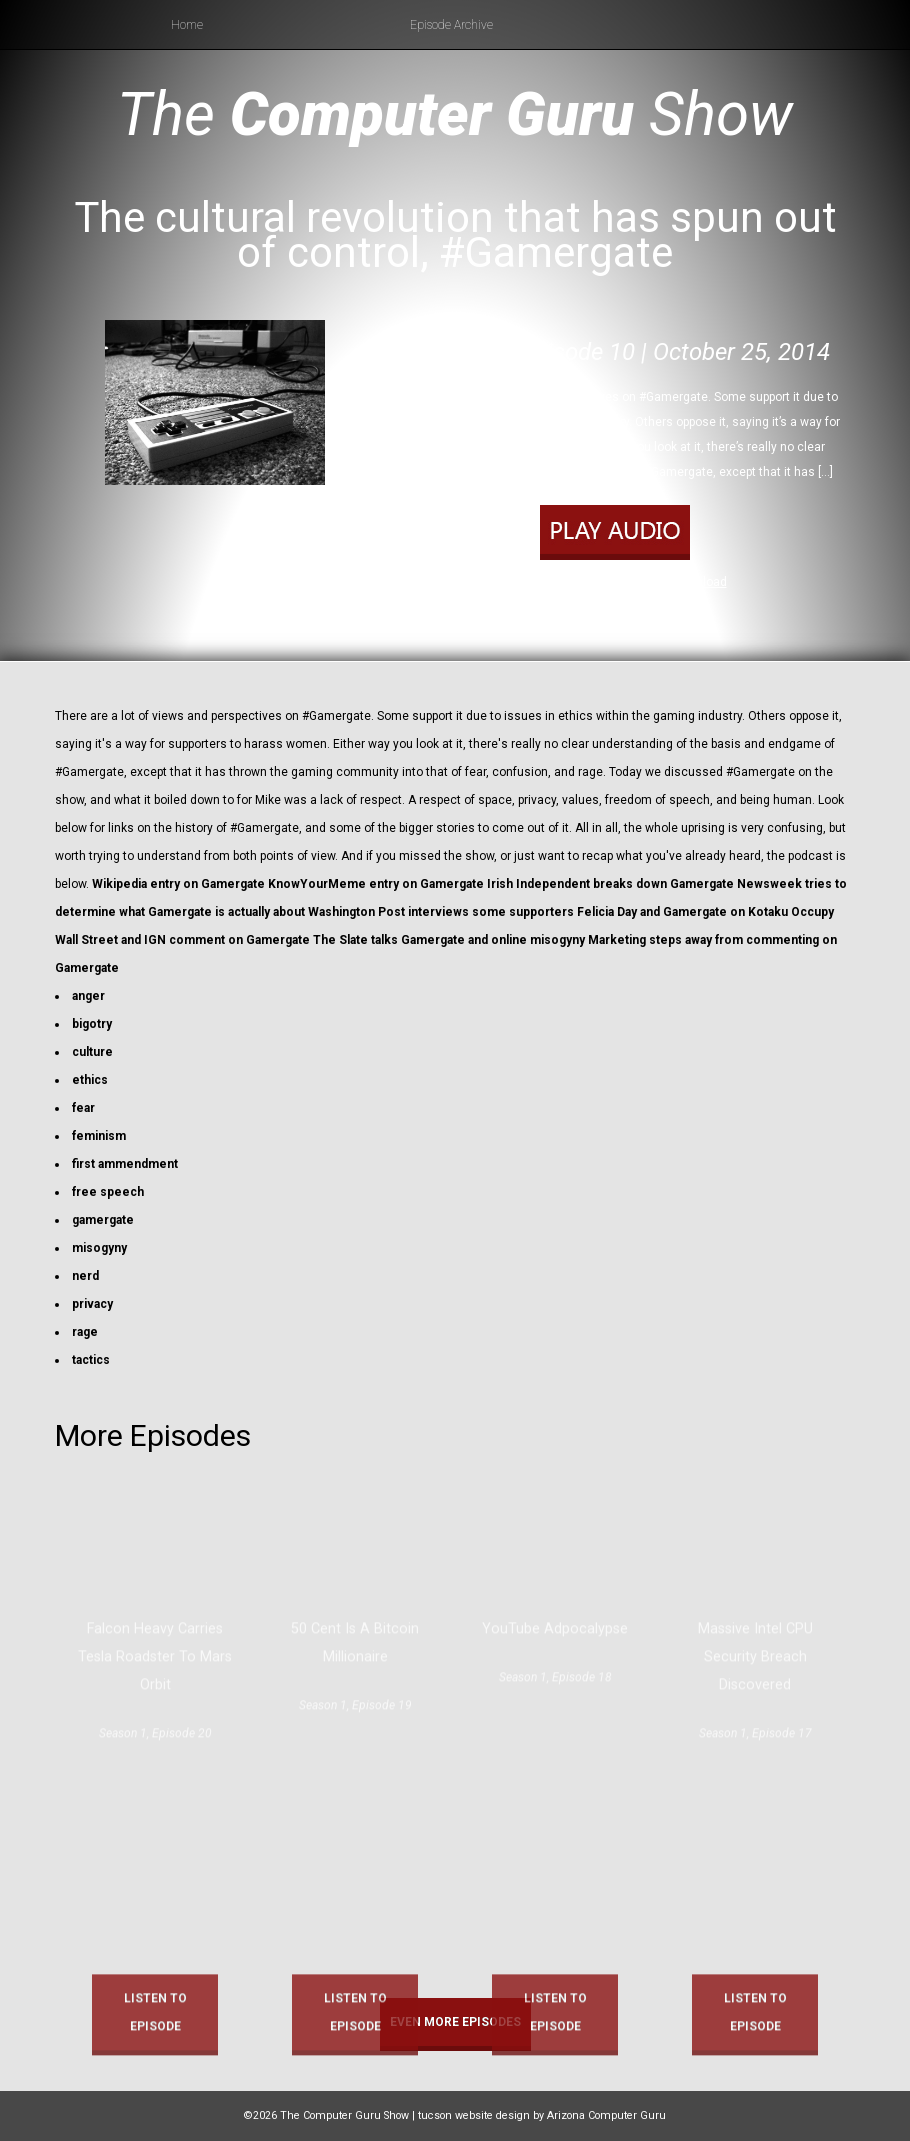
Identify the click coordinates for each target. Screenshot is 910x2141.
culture (92, 1052)
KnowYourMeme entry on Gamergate (376, 884)
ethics (90, 1080)
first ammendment (125, 1164)
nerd (85, 1276)
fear (83, 1108)
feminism (99, 1136)
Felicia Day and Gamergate (652, 912)
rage (85, 1332)
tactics (91, 1360)
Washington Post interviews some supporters (441, 912)
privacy (92, 1304)
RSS (693, 608)
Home (187, 25)
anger (88, 996)
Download (699, 582)
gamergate (103, 1220)
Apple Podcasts (630, 608)
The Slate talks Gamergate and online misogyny (449, 940)
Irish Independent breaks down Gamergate (610, 884)
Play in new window (609, 582)
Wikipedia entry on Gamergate (178, 884)
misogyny (99, 1248)
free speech (108, 1192)
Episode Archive (451, 25)
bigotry (92, 1024)
